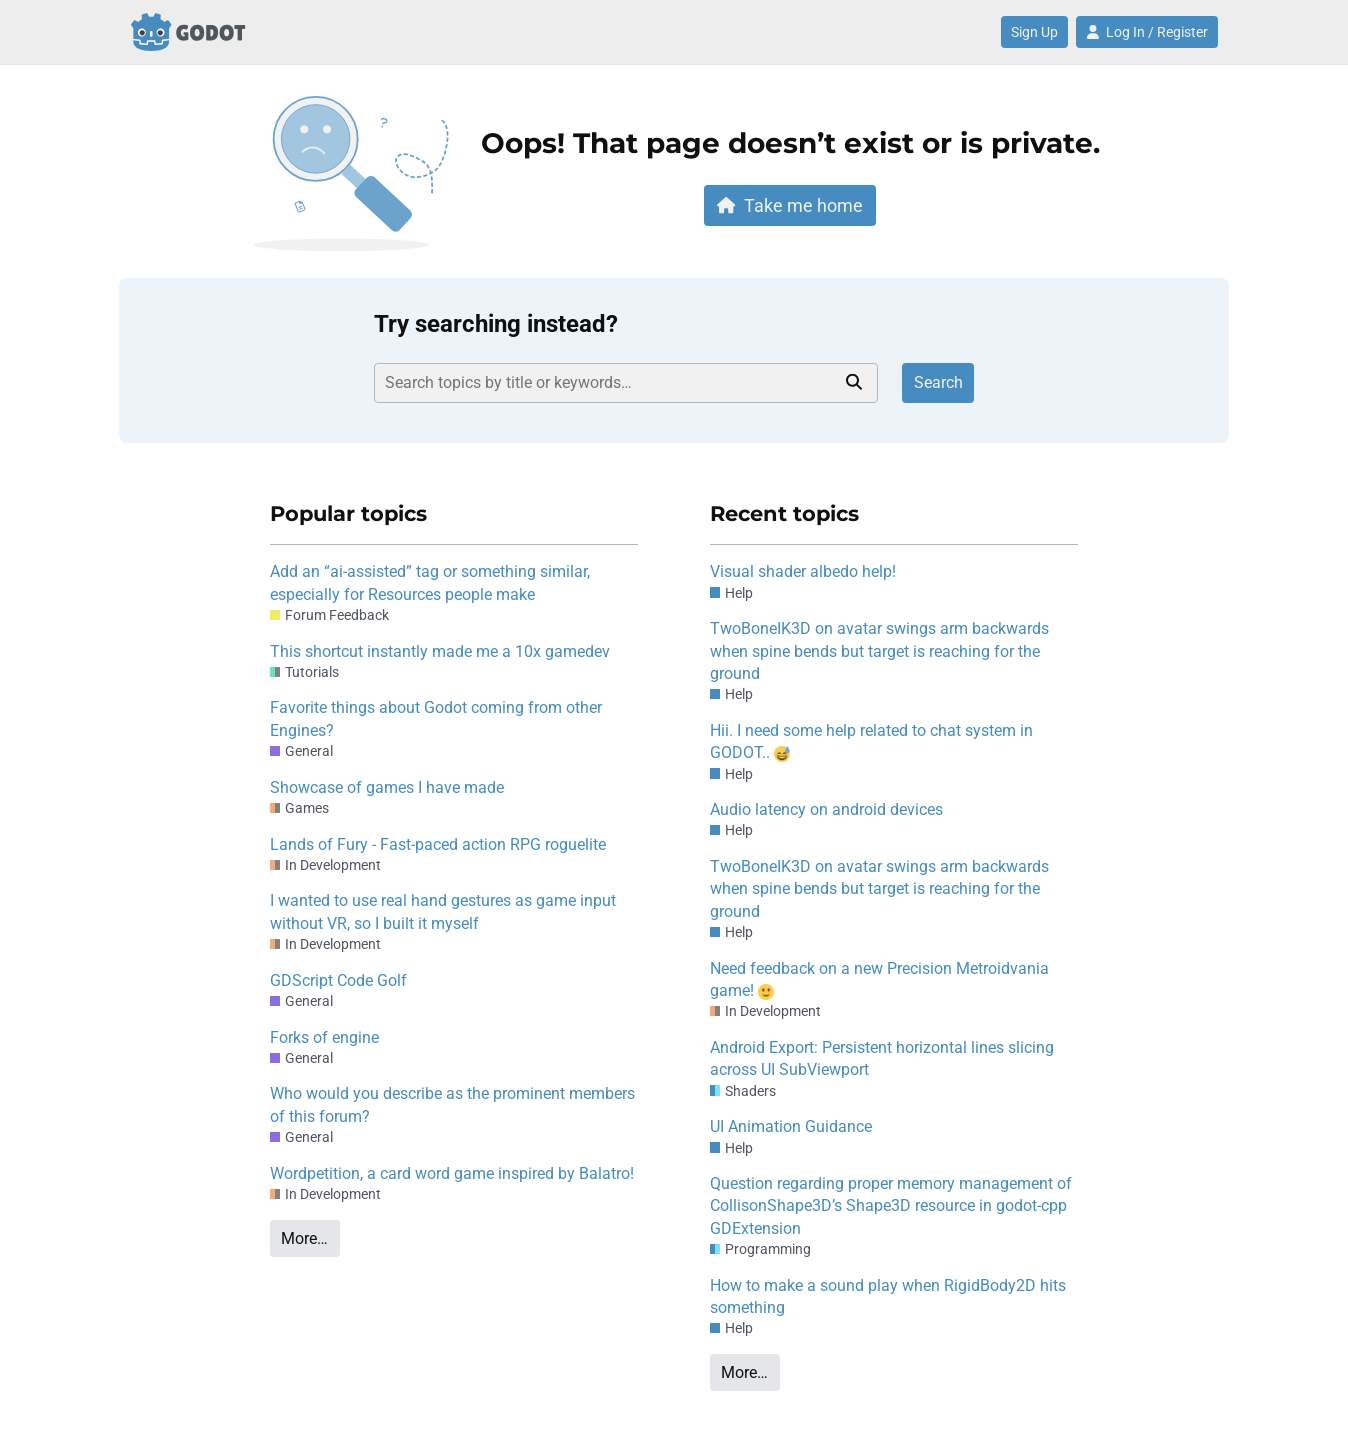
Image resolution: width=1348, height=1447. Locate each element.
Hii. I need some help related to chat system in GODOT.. (871, 741)
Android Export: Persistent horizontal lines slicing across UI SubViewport (882, 1058)
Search (938, 382)
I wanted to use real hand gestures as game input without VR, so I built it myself (443, 911)
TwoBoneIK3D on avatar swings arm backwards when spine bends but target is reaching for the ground (879, 651)
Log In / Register (1147, 32)
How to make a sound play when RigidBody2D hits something (888, 1296)
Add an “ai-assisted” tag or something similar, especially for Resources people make (430, 582)
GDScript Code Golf (338, 980)
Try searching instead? (496, 324)
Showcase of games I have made (387, 787)
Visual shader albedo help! (803, 571)
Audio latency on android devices (826, 809)
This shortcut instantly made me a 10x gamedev (440, 651)
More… (304, 1238)
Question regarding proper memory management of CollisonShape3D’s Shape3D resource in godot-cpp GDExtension (891, 1206)
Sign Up (1034, 32)
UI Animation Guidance (791, 1126)
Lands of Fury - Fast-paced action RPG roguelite (438, 844)
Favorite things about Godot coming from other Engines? (436, 718)
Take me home (790, 205)
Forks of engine (324, 1037)
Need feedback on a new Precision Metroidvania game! (879, 979)
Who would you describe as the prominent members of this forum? (452, 1104)
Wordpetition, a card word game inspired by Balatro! (452, 1173)
